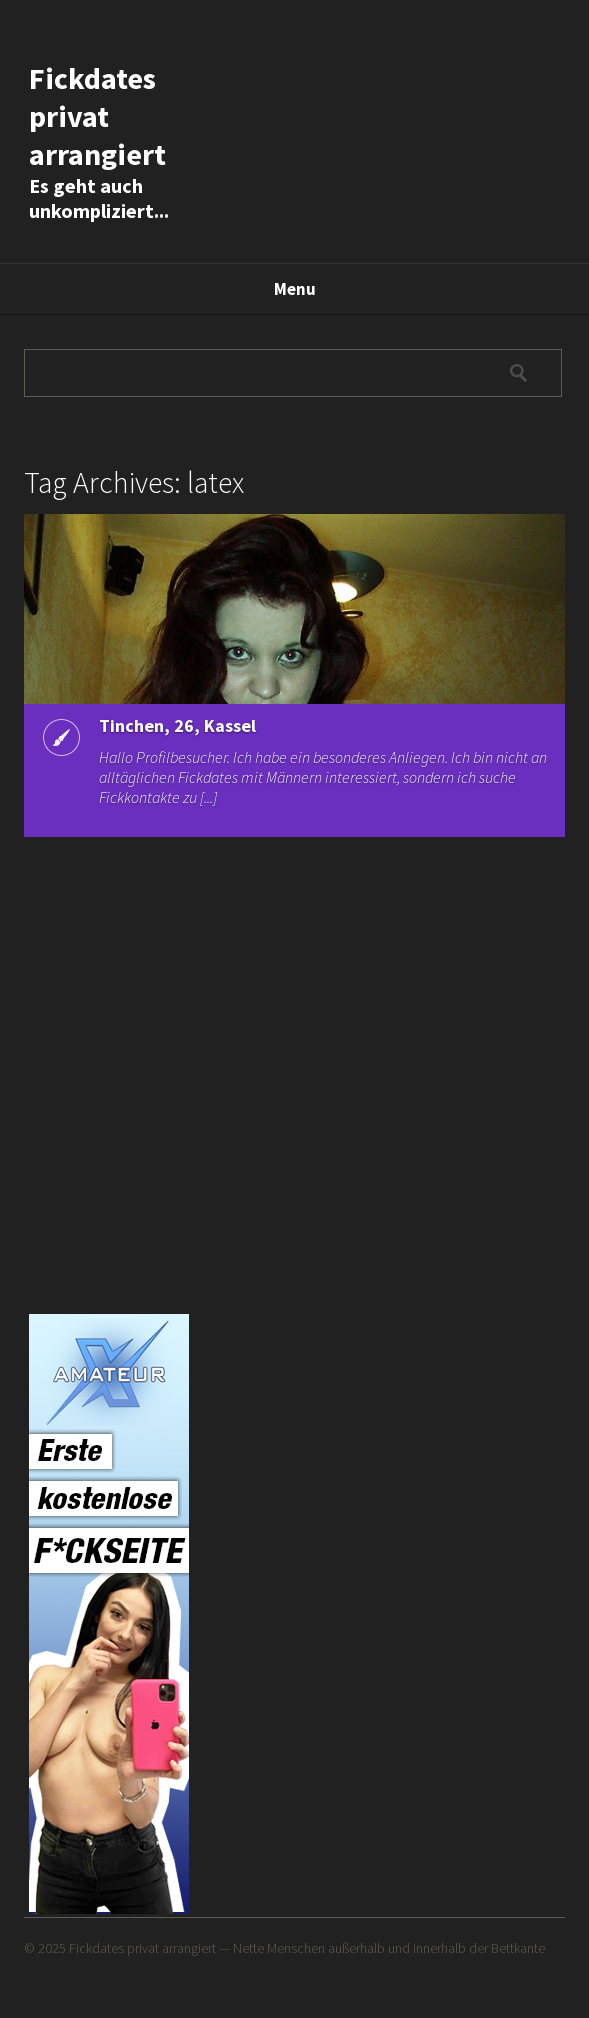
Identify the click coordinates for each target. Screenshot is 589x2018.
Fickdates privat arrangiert (97, 116)
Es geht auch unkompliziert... (99, 198)
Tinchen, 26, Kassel (177, 725)
